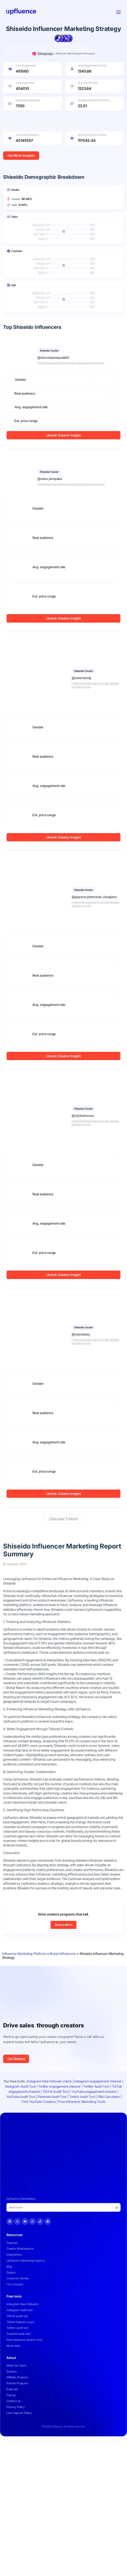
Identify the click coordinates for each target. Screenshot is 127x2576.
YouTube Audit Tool (20, 2230)
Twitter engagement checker (59, 2220)
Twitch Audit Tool (82, 2230)
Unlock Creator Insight (63, 533)
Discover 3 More (63, 1652)
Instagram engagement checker (97, 2215)
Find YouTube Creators (39, 2235)
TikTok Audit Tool (56, 2225)
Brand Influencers (63, 2087)
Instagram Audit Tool (20, 2220)
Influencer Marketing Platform (24, 2087)
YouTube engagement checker (94, 2225)
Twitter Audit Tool (96, 2220)
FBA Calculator (109, 2230)
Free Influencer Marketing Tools (81, 2235)
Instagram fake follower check (49, 2215)
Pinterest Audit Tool (52, 2230)
